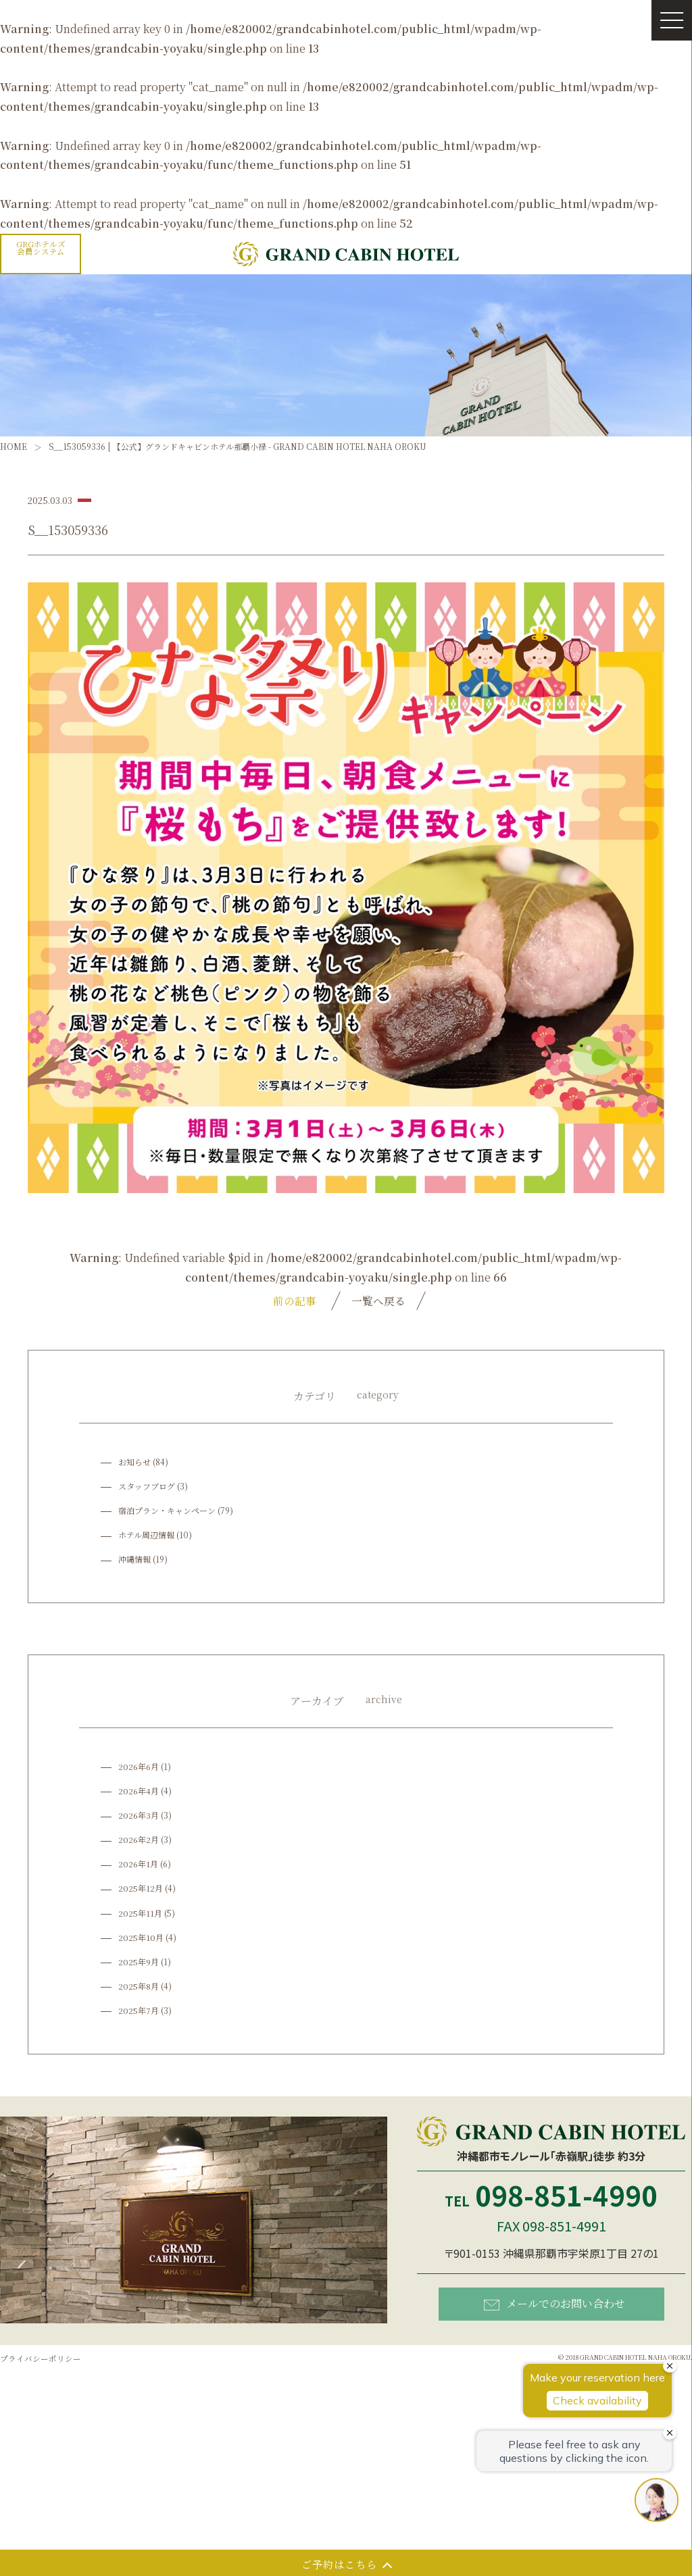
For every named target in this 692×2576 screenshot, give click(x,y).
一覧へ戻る (378, 1300)
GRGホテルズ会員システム (41, 248)
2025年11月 (140, 1913)
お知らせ (134, 1461)
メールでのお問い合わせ (554, 2304)
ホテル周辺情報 (146, 1535)
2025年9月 (138, 1961)
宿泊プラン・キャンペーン (167, 1511)
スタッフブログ (146, 1486)
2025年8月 (138, 1986)
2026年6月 (138, 1767)
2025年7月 (138, 2011)
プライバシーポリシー (40, 2359)
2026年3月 (138, 1815)
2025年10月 (141, 1937)
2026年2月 (138, 1840)
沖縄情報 (134, 1559)
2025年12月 (140, 1888)
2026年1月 (138, 1864)
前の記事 (292, 1300)
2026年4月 (138, 1791)
